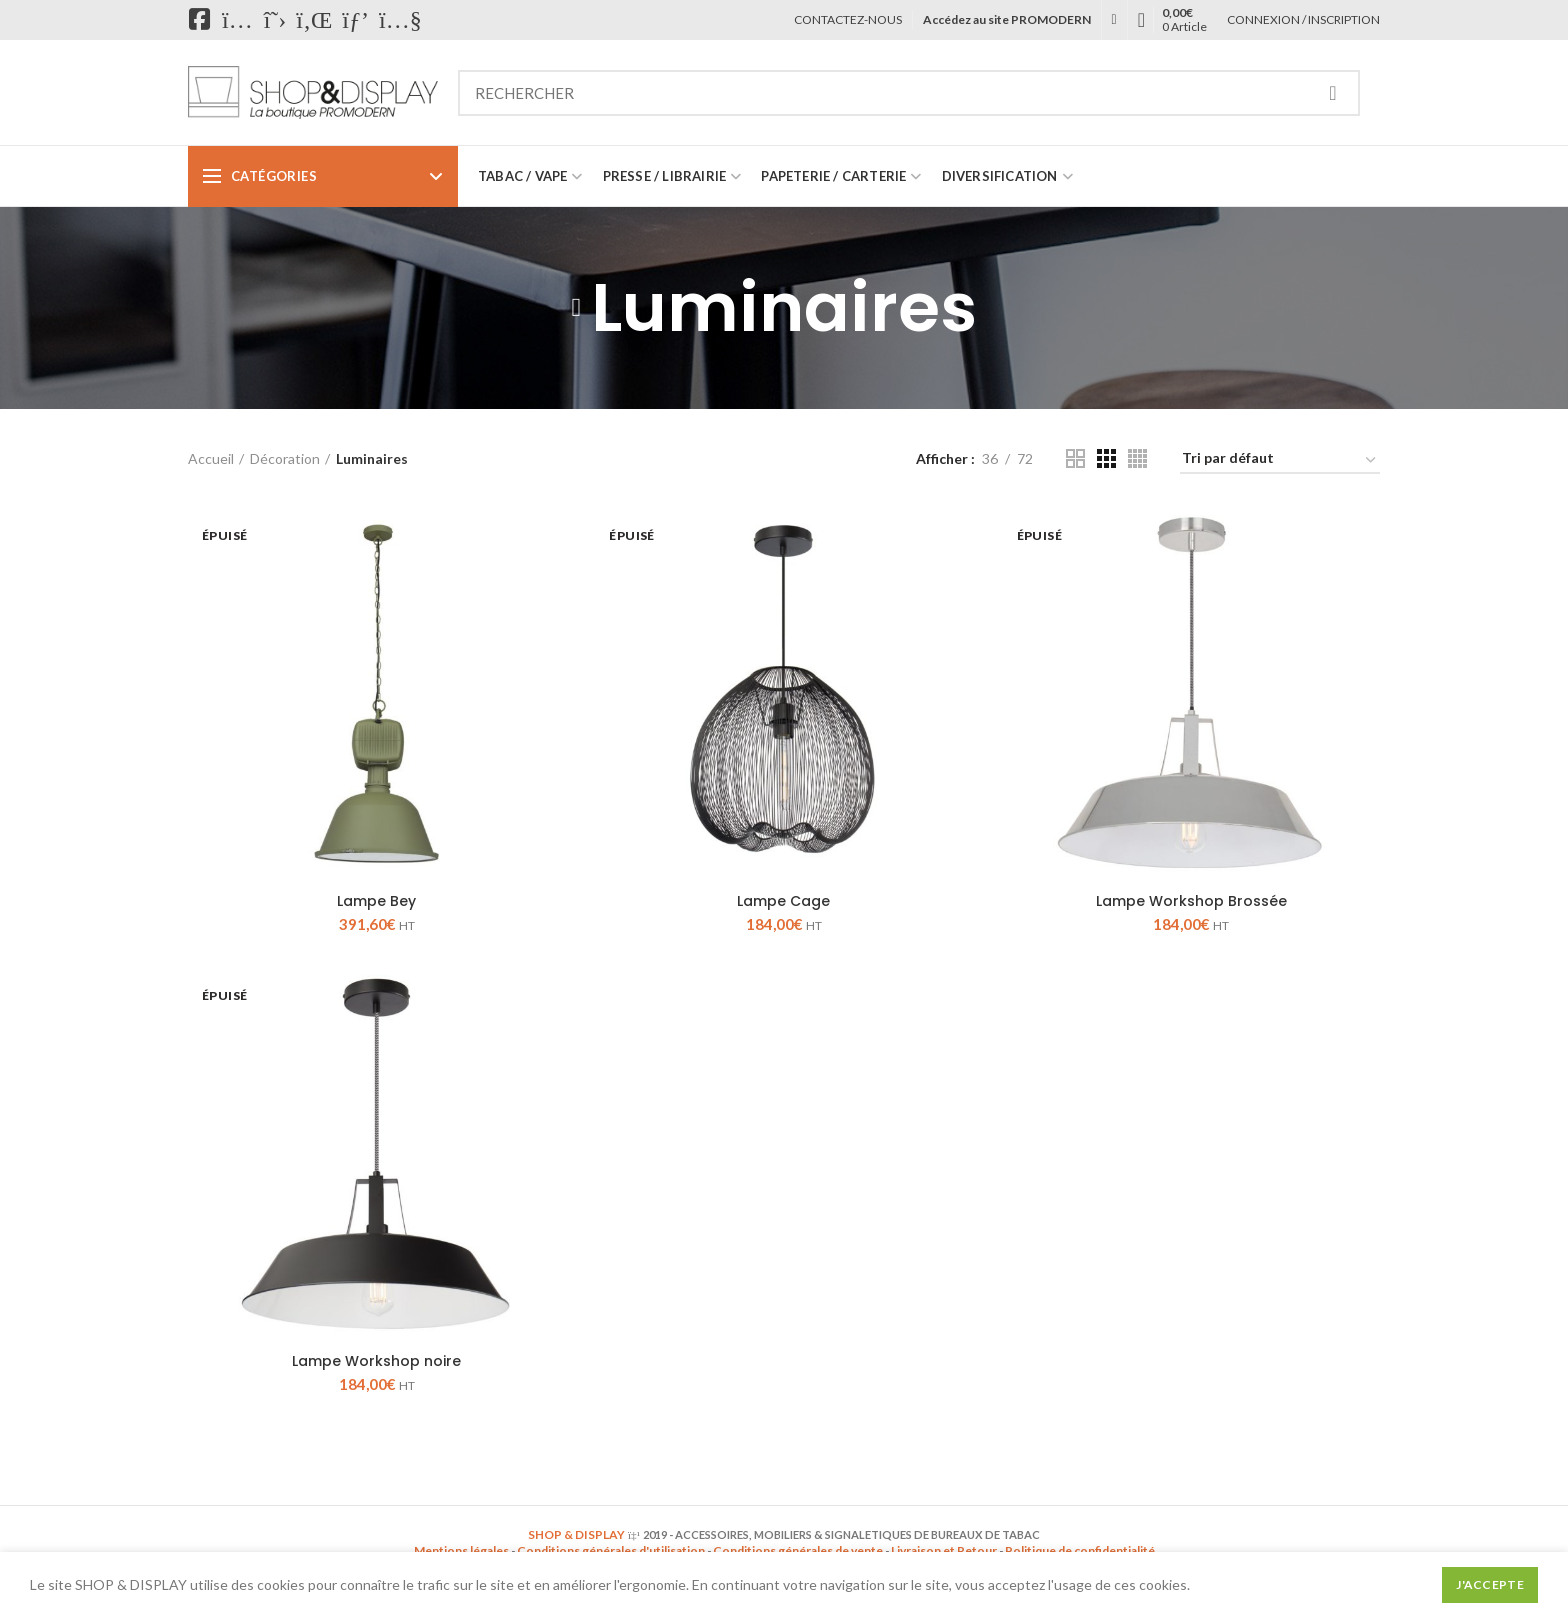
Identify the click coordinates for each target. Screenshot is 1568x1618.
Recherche (1333, 93)
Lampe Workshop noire (376, 1361)
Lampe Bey (376, 901)
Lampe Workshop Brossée (1191, 901)
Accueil (211, 458)
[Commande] (1280, 461)
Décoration (285, 458)
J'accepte (1490, 1584)
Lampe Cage (783, 901)
